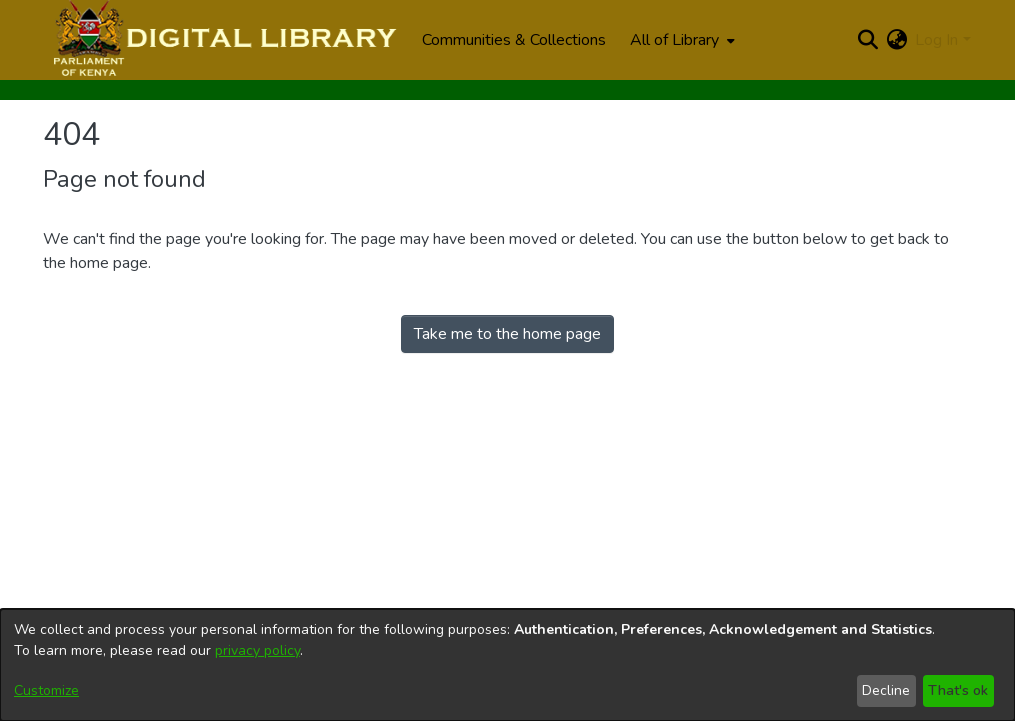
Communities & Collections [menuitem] (514, 40)
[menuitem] (680, 40)
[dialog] (507, 665)
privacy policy (257, 650)
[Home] (222, 40)
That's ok (958, 690)
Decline (886, 690)
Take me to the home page (507, 334)
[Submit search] (867, 40)
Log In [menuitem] (936, 40)
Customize (46, 690)
